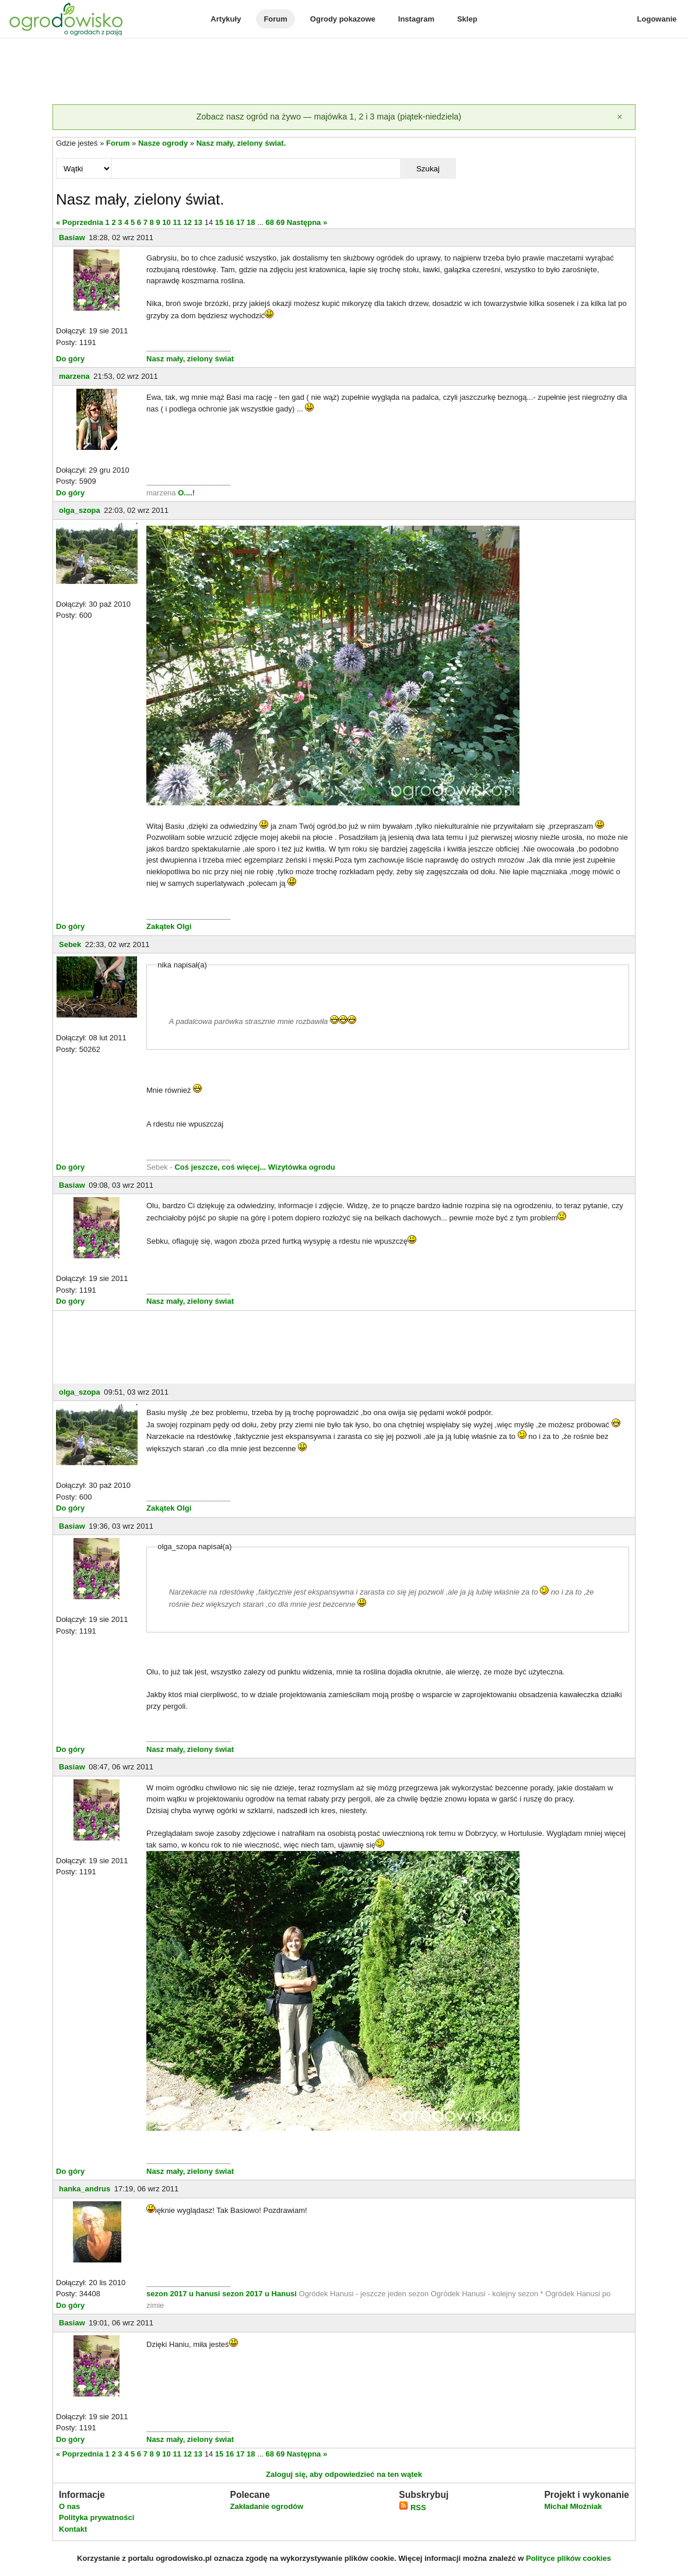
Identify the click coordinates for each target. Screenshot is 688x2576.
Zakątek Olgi (168, 926)
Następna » (307, 222)
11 (177, 222)
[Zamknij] (620, 117)
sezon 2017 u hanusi (183, 2293)
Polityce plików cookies (568, 2558)
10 (166, 222)
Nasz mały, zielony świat (190, 358)
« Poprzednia (79, 222)
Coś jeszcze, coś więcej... (220, 1167)
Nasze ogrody (163, 143)
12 (187, 222)
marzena (74, 376)
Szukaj (428, 168)
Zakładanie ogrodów (266, 2506)
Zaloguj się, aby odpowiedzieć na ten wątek (344, 2474)
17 (240, 222)
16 (230, 222)
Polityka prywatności (96, 2517)
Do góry (70, 358)
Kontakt (73, 2529)
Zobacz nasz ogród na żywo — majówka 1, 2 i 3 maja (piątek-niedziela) (328, 116)
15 (219, 222)
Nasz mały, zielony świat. (241, 143)
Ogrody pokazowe (342, 19)
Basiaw (72, 237)
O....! (186, 492)
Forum (275, 19)
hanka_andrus (84, 2188)
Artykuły (225, 19)
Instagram (416, 19)
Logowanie (657, 19)
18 (251, 222)
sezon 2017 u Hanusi (259, 2293)
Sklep (467, 19)
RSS (412, 2507)
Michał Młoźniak (573, 2506)
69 (280, 222)
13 (198, 222)
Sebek (70, 944)
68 (270, 222)
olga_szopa (79, 510)
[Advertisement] (344, 72)
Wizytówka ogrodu (301, 1167)
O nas (69, 2506)
